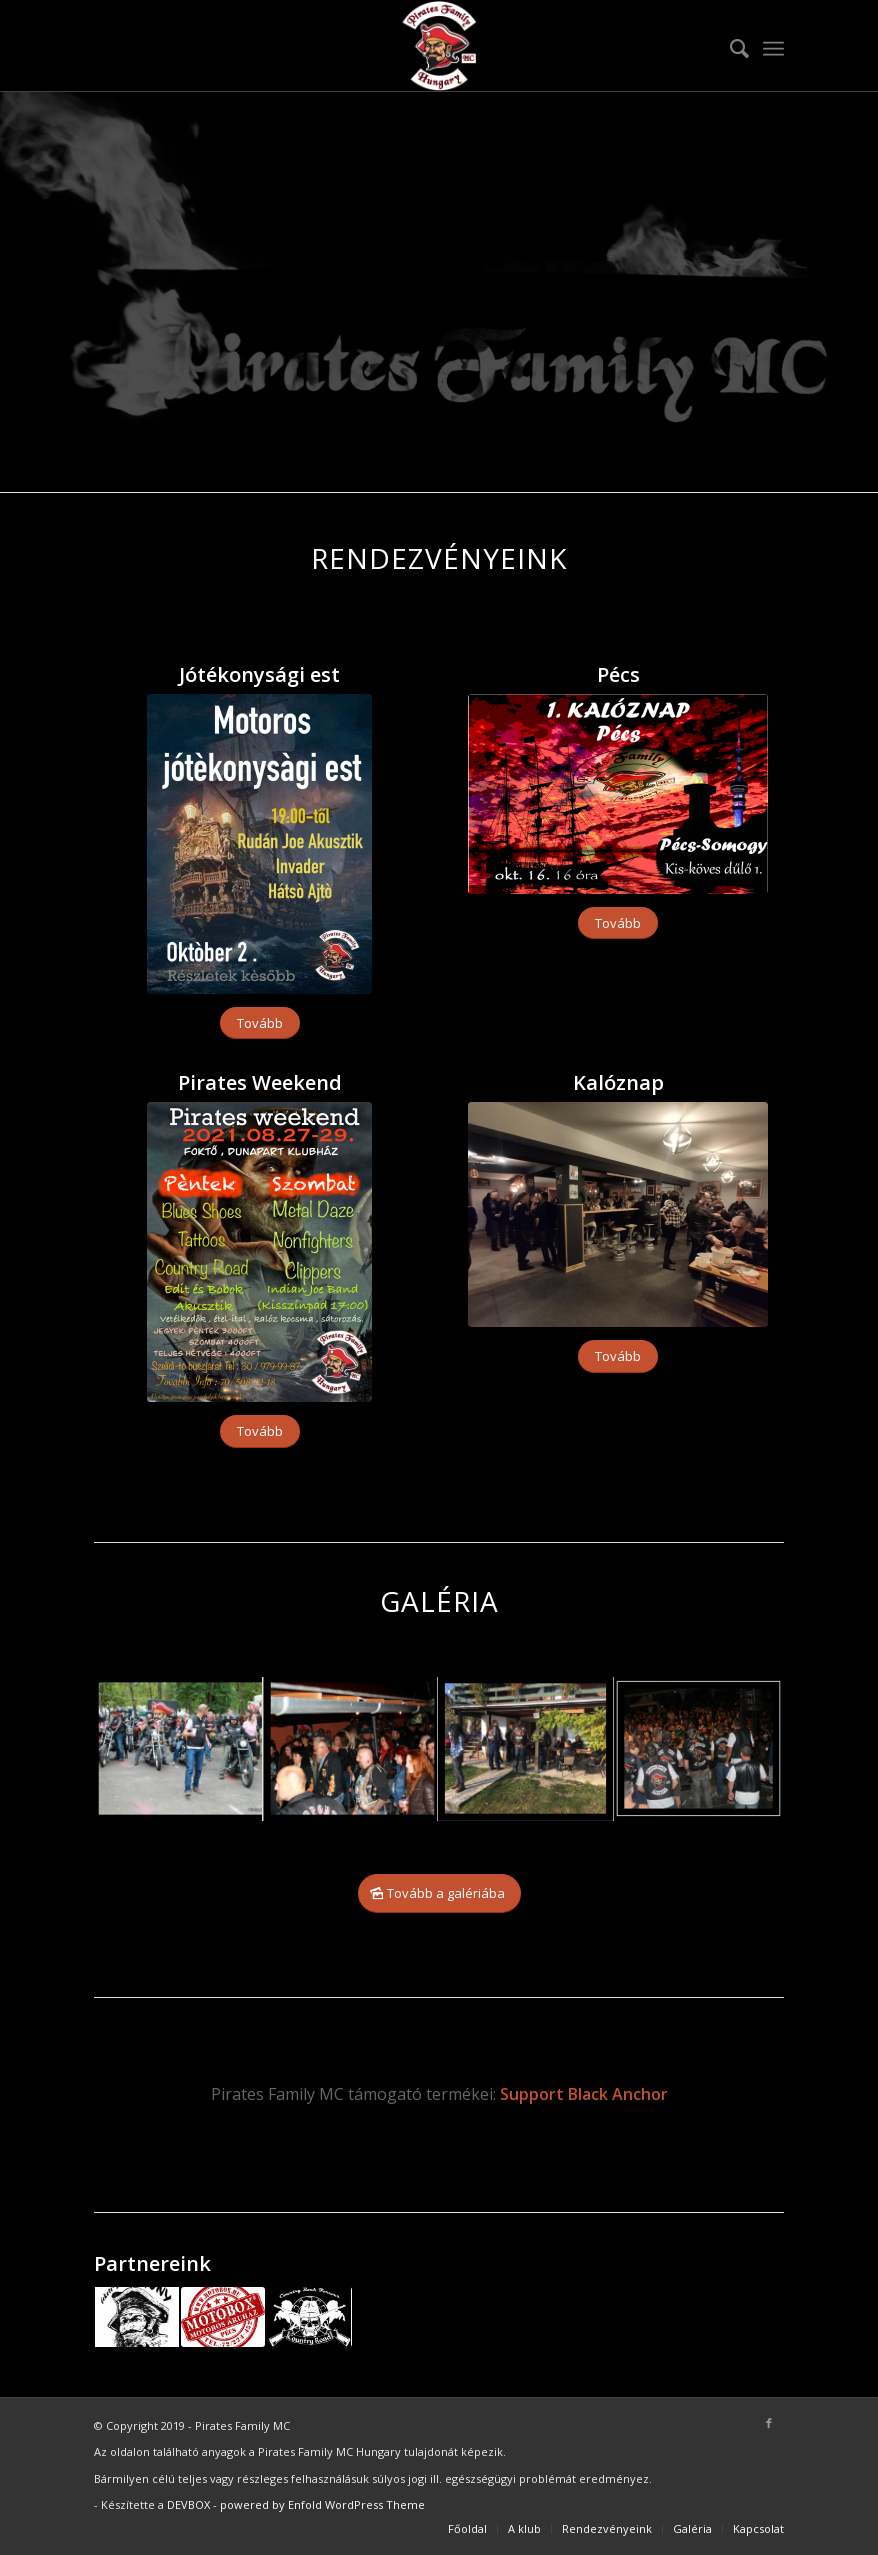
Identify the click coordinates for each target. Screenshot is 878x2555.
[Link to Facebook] (769, 2423)
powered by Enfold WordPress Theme (322, 2504)
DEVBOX (188, 2504)
